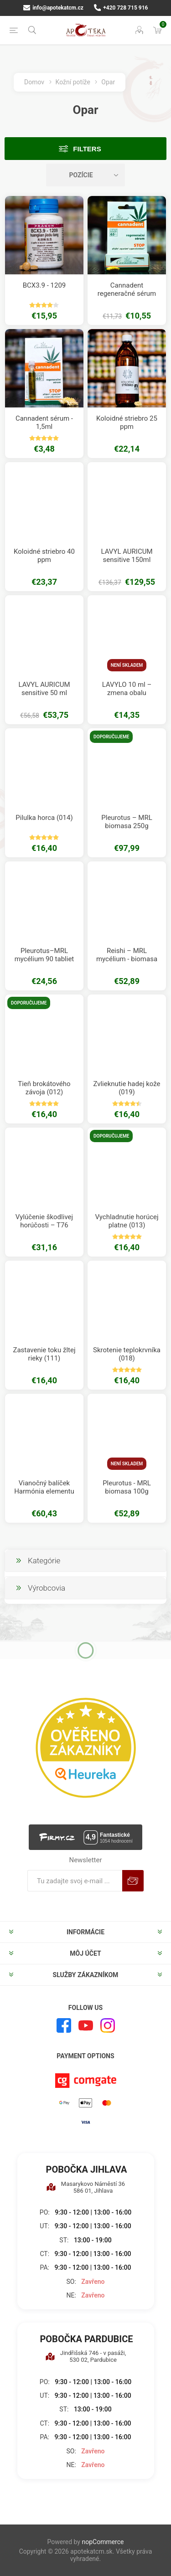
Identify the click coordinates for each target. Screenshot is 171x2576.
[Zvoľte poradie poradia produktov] (85, 175)
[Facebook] (64, 2025)
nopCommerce (103, 2541)
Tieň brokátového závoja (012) (44, 1088)
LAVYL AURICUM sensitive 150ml (126, 555)
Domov (34, 82)
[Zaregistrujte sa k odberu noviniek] (74, 1880)
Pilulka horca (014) (44, 818)
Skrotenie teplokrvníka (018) (127, 1354)
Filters (87, 149)
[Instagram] (107, 2025)
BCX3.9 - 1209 (44, 285)
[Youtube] (85, 2025)
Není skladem (127, 665)
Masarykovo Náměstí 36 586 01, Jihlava (85, 2187)
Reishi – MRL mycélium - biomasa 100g (126, 959)
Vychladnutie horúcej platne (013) (126, 1221)
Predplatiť (133, 1880)
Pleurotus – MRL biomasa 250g (126, 822)
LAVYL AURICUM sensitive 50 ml (44, 688)
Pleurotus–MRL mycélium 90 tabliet (44, 955)
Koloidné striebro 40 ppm (44, 555)
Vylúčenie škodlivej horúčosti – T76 (44, 1221)
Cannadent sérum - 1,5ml (44, 422)
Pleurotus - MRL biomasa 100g (127, 1487)
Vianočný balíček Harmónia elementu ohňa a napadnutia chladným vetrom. (44, 1495)
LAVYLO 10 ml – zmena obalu (127, 688)
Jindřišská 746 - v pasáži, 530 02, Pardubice (85, 2356)
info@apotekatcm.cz (53, 7)
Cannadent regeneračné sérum (127, 289)
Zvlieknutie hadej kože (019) (126, 1088)
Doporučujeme (111, 736)
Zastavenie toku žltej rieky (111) (44, 1354)
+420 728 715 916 (121, 7)
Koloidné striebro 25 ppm (126, 422)
